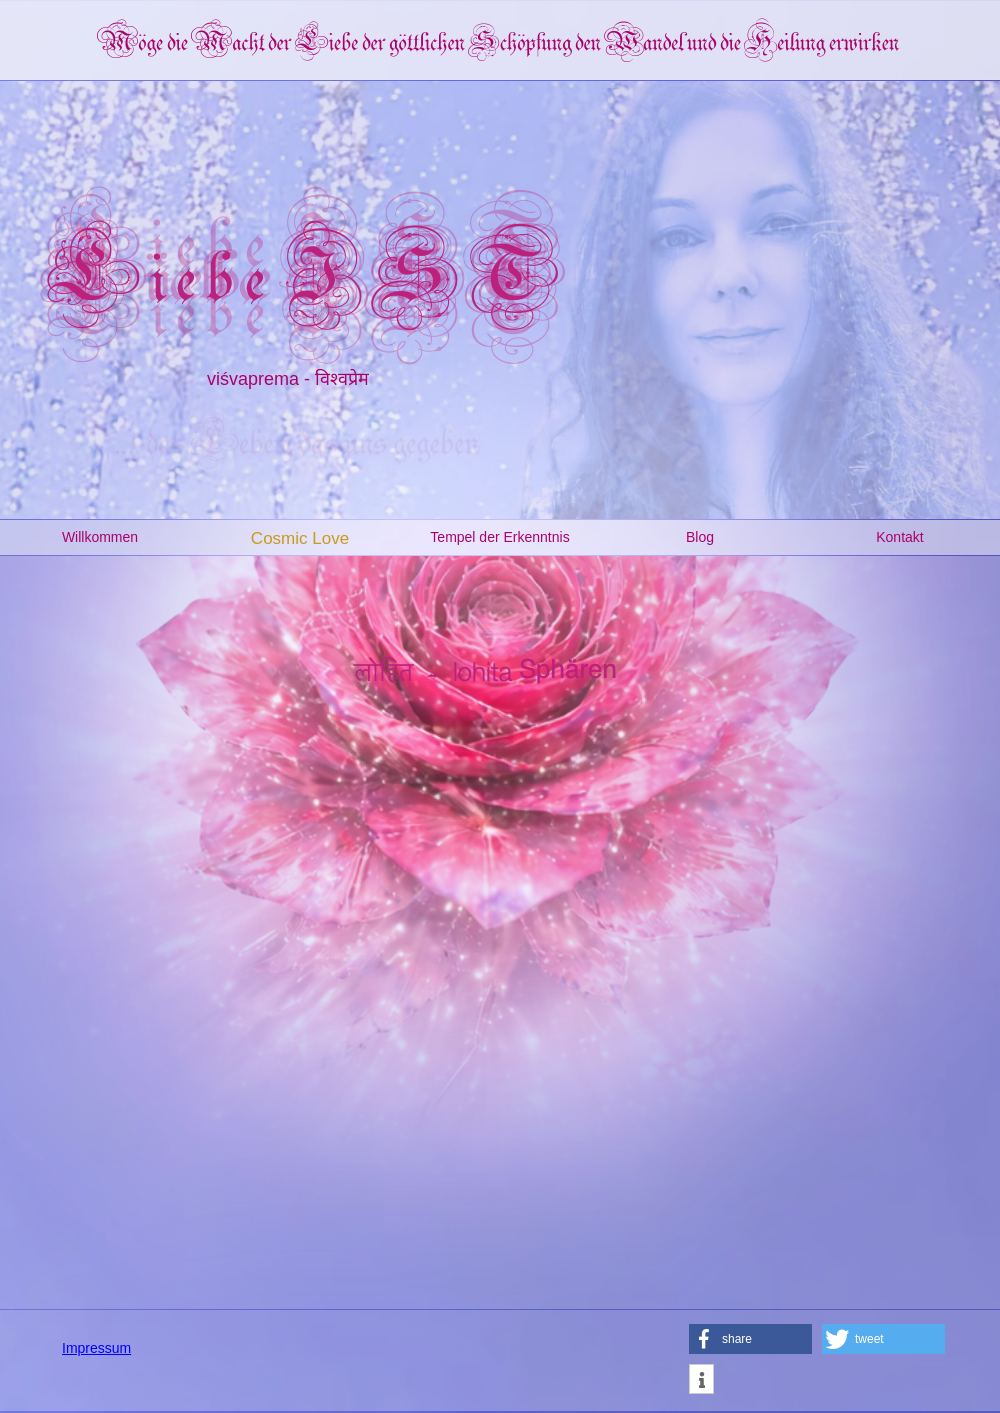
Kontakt (899, 537)
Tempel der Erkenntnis (499, 537)
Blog (700, 537)
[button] (750, 1339)
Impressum (96, 1348)
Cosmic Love (300, 538)
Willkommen (100, 537)
